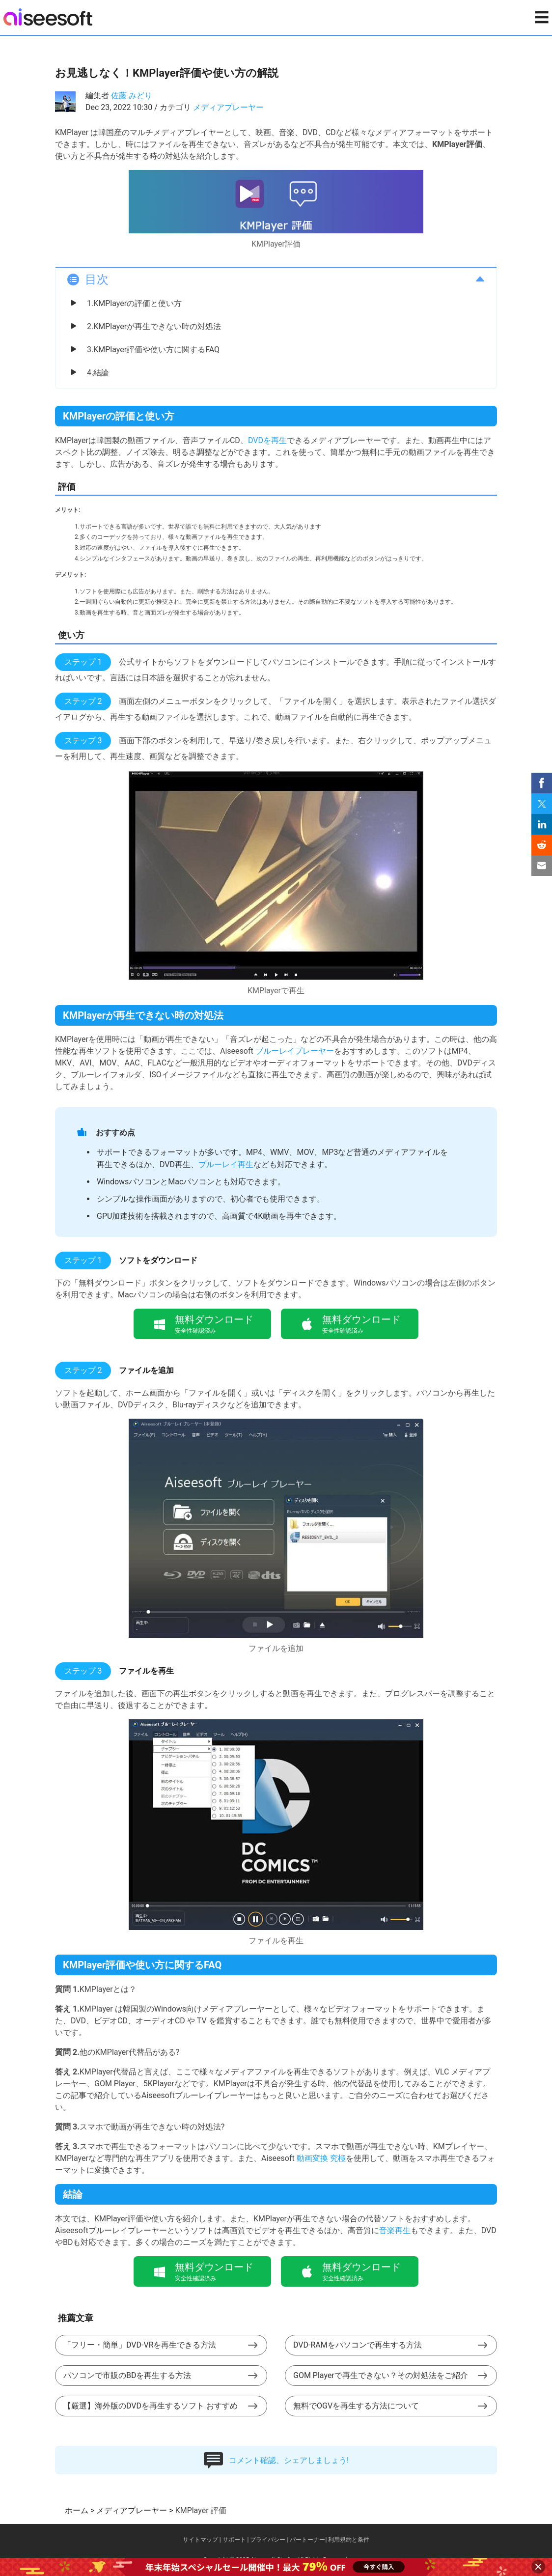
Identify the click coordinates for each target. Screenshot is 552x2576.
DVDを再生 (267, 440)
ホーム (76, 2510)
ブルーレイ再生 (225, 1164)
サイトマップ (200, 2539)
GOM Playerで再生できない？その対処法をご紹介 (380, 2375)
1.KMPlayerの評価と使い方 (134, 303)
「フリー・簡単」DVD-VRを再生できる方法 (139, 2345)
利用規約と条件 (348, 2539)
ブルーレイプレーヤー (294, 1051)
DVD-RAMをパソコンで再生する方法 (357, 2345)
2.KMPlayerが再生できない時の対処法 (154, 326)
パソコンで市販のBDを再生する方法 (127, 2375)
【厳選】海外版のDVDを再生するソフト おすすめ (150, 2405)
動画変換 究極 (321, 2158)
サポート (234, 2539)
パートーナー (307, 2539)
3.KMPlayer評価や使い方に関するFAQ (153, 349)
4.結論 (98, 372)
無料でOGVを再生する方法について (356, 2405)
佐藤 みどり (131, 95)
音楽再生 (395, 2230)
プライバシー (267, 2539)
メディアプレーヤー (228, 107)
